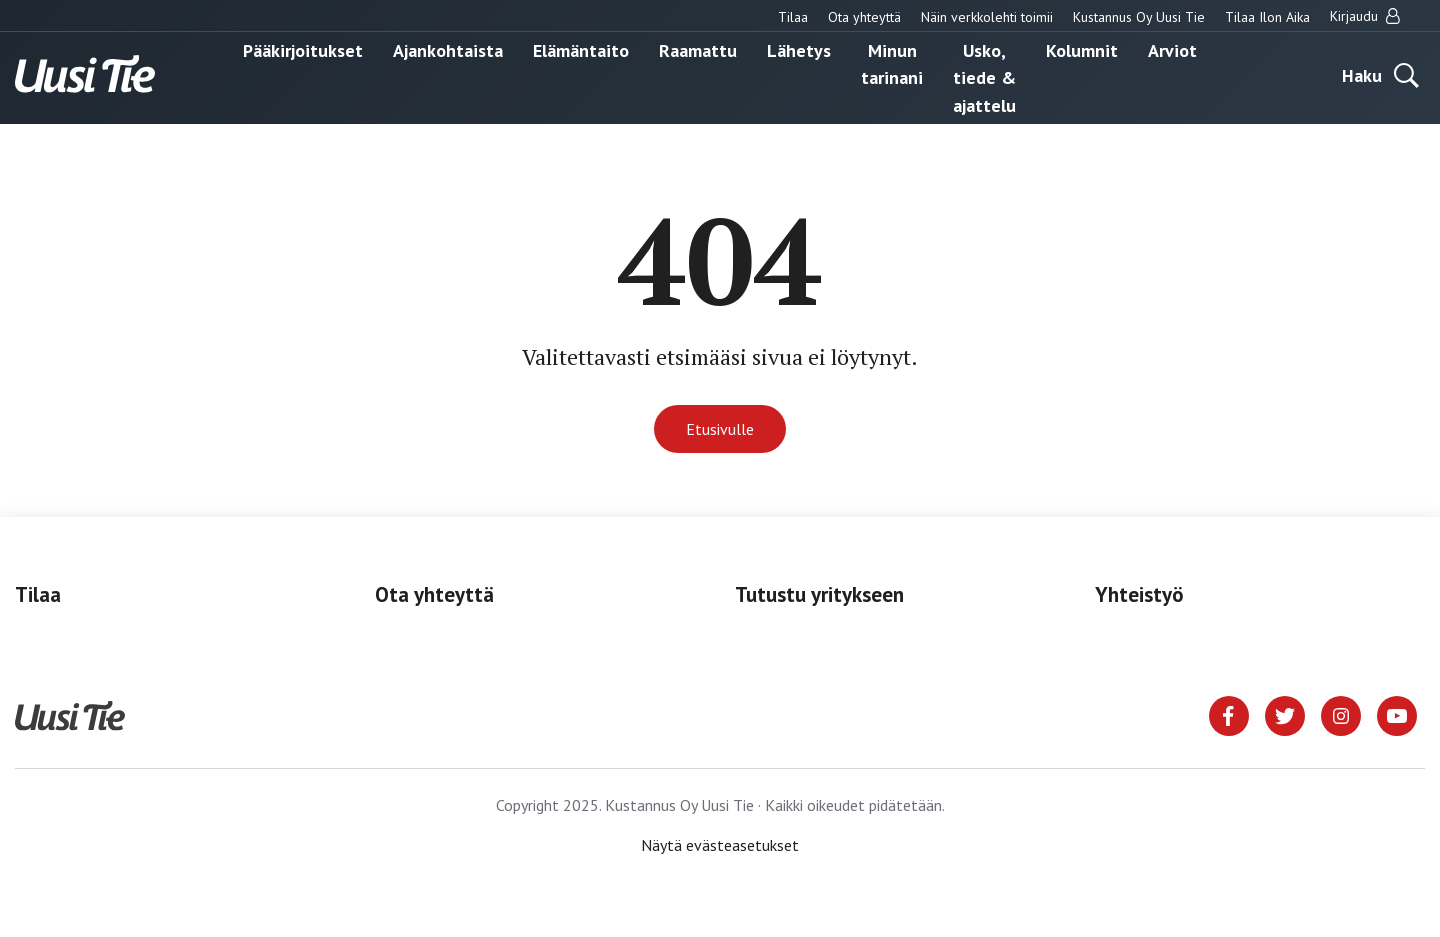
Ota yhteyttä (864, 17)
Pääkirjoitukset (303, 49)
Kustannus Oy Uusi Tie (1139, 17)
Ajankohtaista (448, 49)
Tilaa (793, 17)
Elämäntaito (581, 49)
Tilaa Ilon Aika (1267, 17)
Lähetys (799, 49)
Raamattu (698, 49)
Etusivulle (720, 429)
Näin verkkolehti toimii (987, 17)
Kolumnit (1082, 49)
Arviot (1172, 49)
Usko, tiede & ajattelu (984, 77)
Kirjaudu (1365, 16)
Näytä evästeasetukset (720, 845)
